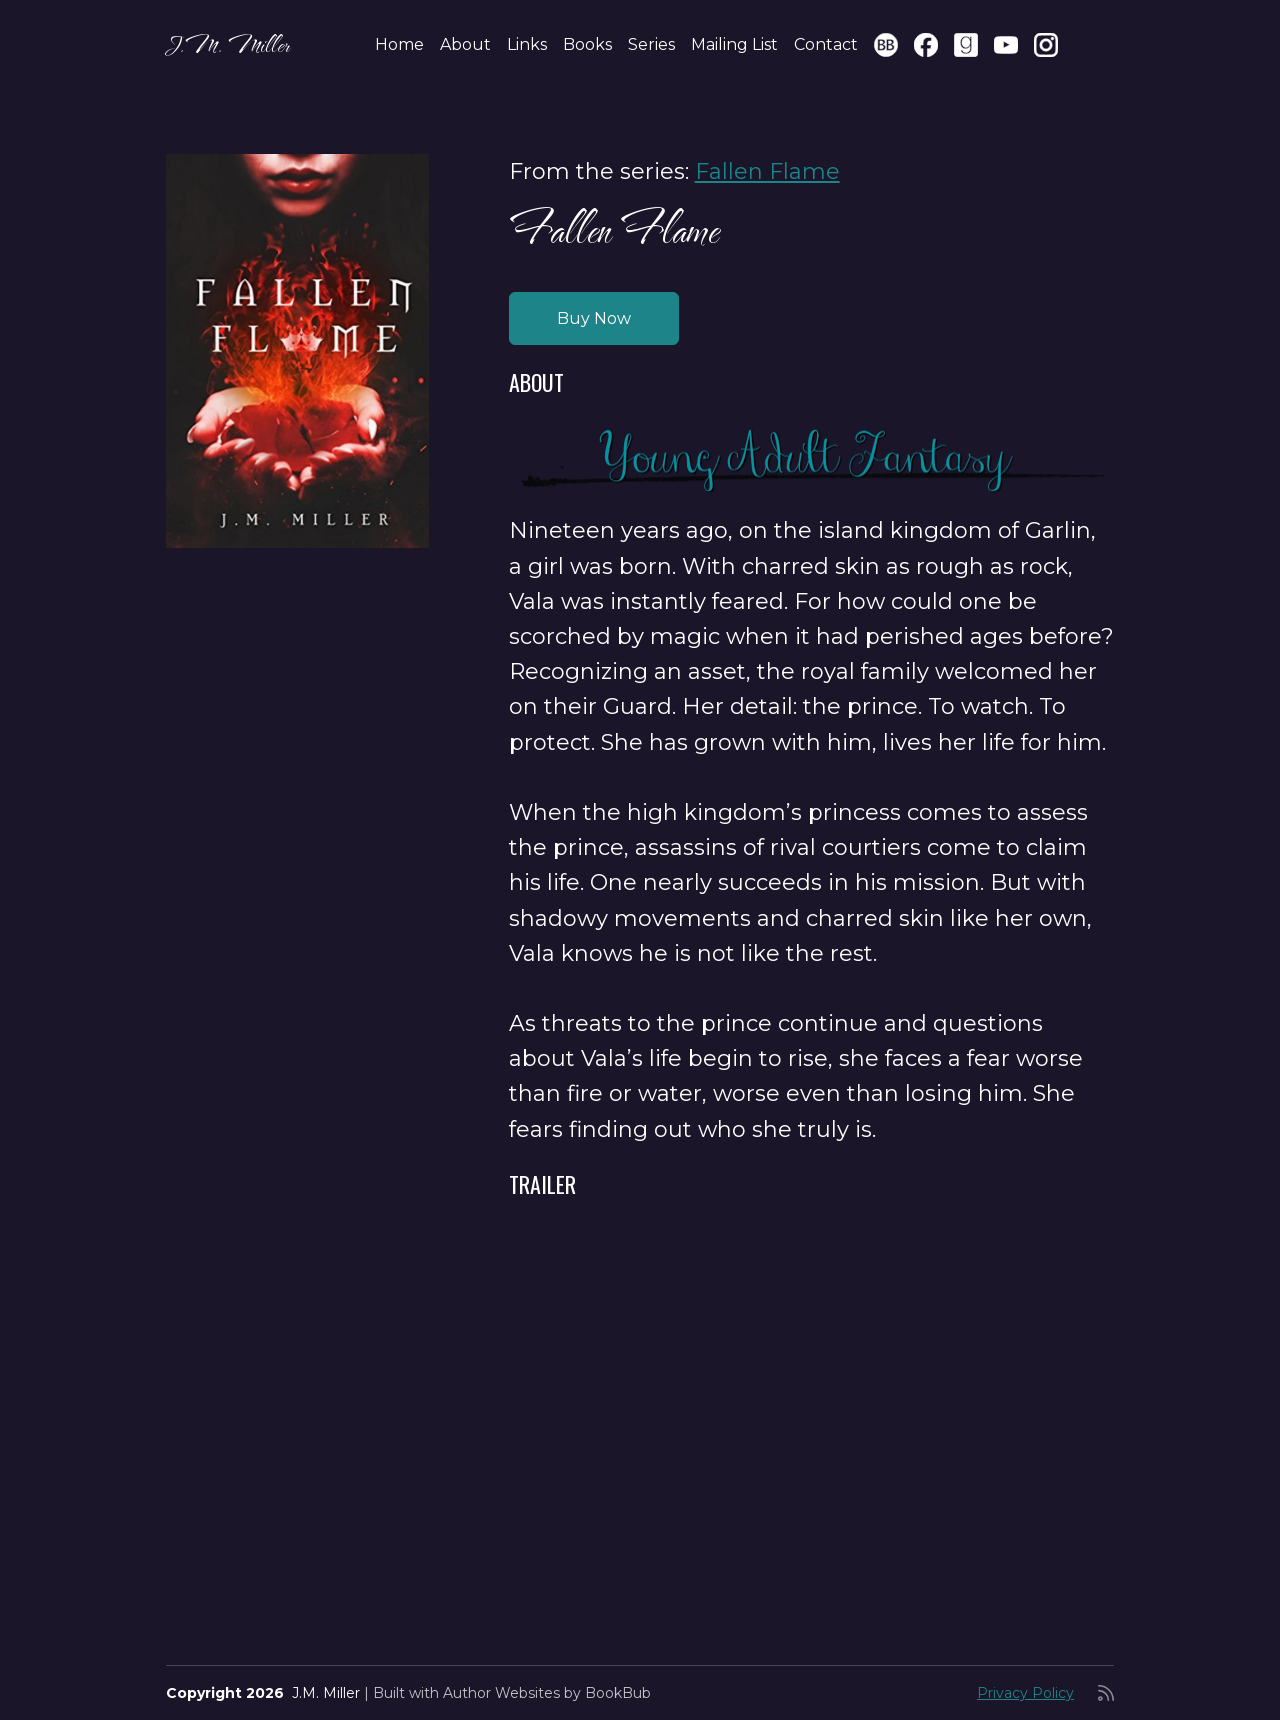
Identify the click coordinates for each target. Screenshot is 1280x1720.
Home (399, 44)
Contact (826, 44)
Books (587, 44)
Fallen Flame (767, 171)
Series (651, 44)
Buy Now (594, 318)
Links (527, 44)
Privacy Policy (1025, 1693)
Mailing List (734, 44)
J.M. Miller (227, 44)
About (465, 44)
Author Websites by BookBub (547, 1693)
